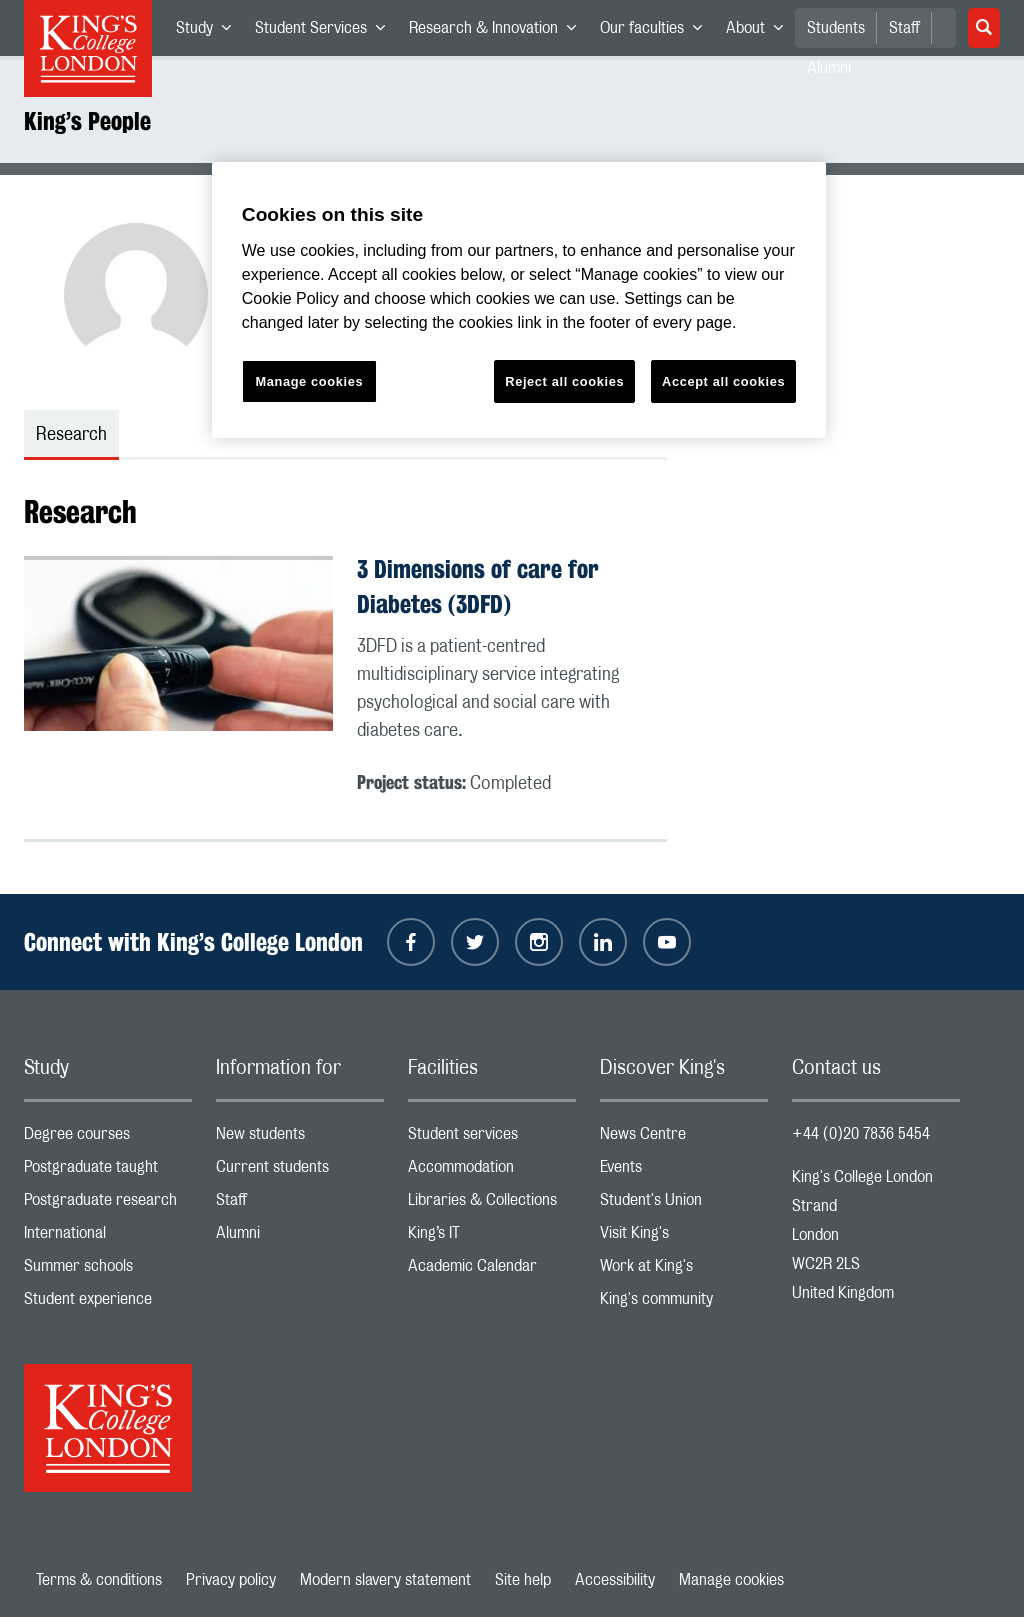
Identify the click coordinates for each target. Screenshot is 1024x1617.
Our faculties (657, 32)
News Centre (684, 1138)
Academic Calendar (492, 1270)
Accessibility (615, 1580)
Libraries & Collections (492, 1204)
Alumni (300, 1237)
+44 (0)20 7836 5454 (861, 1134)
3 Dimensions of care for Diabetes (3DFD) (478, 586)
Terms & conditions (99, 1580)
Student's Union (684, 1204)
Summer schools (108, 1270)
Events (684, 1171)
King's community (684, 1303)
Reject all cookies (564, 381)
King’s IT (492, 1237)
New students (300, 1138)
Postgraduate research (108, 1204)
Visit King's (684, 1237)
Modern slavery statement (385, 1580)
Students (836, 28)
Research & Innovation (498, 32)
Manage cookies (731, 1580)
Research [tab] (71, 435)
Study (209, 32)
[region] (519, 300)
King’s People (87, 121)
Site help (523, 1580)
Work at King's (684, 1270)
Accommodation (492, 1171)
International (108, 1237)
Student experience (108, 1303)
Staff (904, 28)
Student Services (326, 32)
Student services (492, 1138)
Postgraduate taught (108, 1171)
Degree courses (108, 1138)
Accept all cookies (723, 381)
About (760, 32)
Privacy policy (231, 1580)
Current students (300, 1171)
